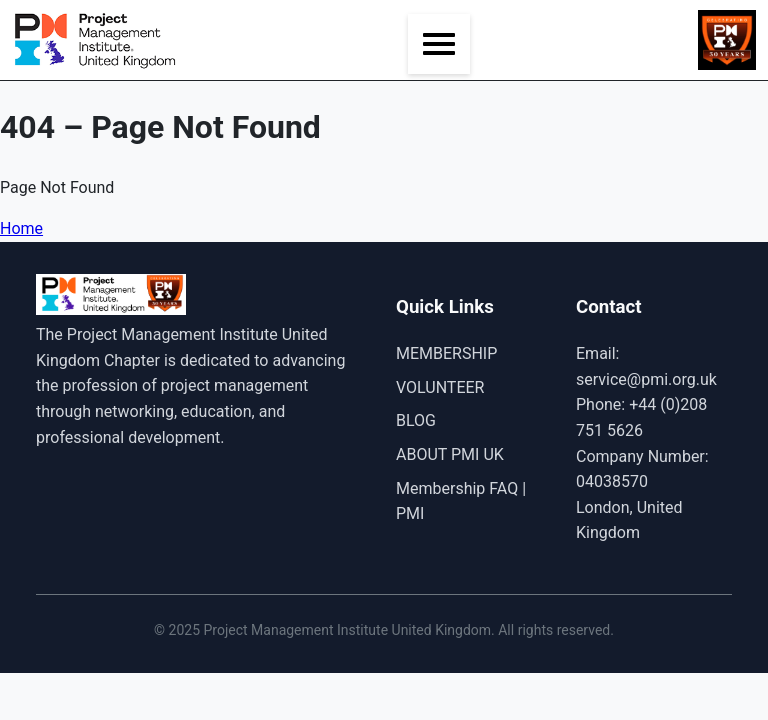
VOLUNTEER (440, 387)
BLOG (416, 420)
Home (21, 228)
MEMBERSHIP (446, 353)
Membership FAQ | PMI (461, 501)
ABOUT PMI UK (450, 454)
